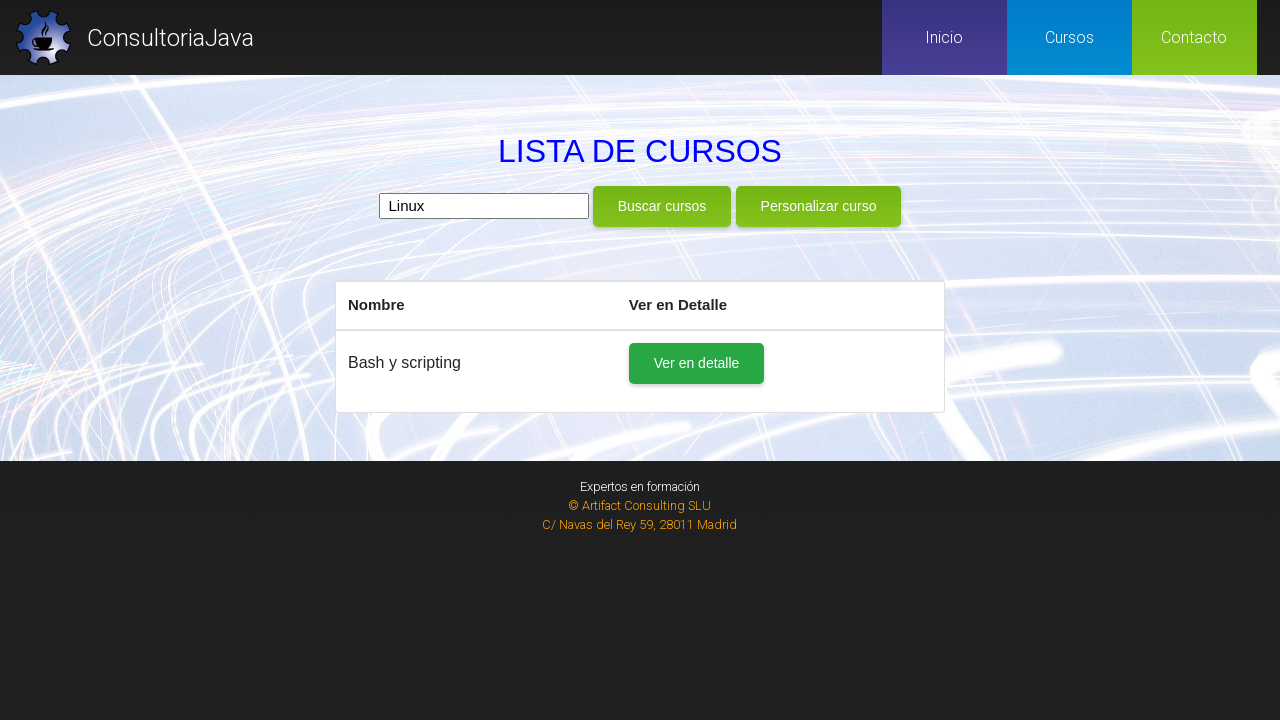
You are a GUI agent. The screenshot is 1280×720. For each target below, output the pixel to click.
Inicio (944, 37)
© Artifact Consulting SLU (639, 505)
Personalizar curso (819, 206)
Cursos (1069, 37)
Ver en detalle (697, 363)
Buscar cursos (662, 206)
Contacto (1194, 37)
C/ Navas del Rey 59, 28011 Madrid (639, 524)
